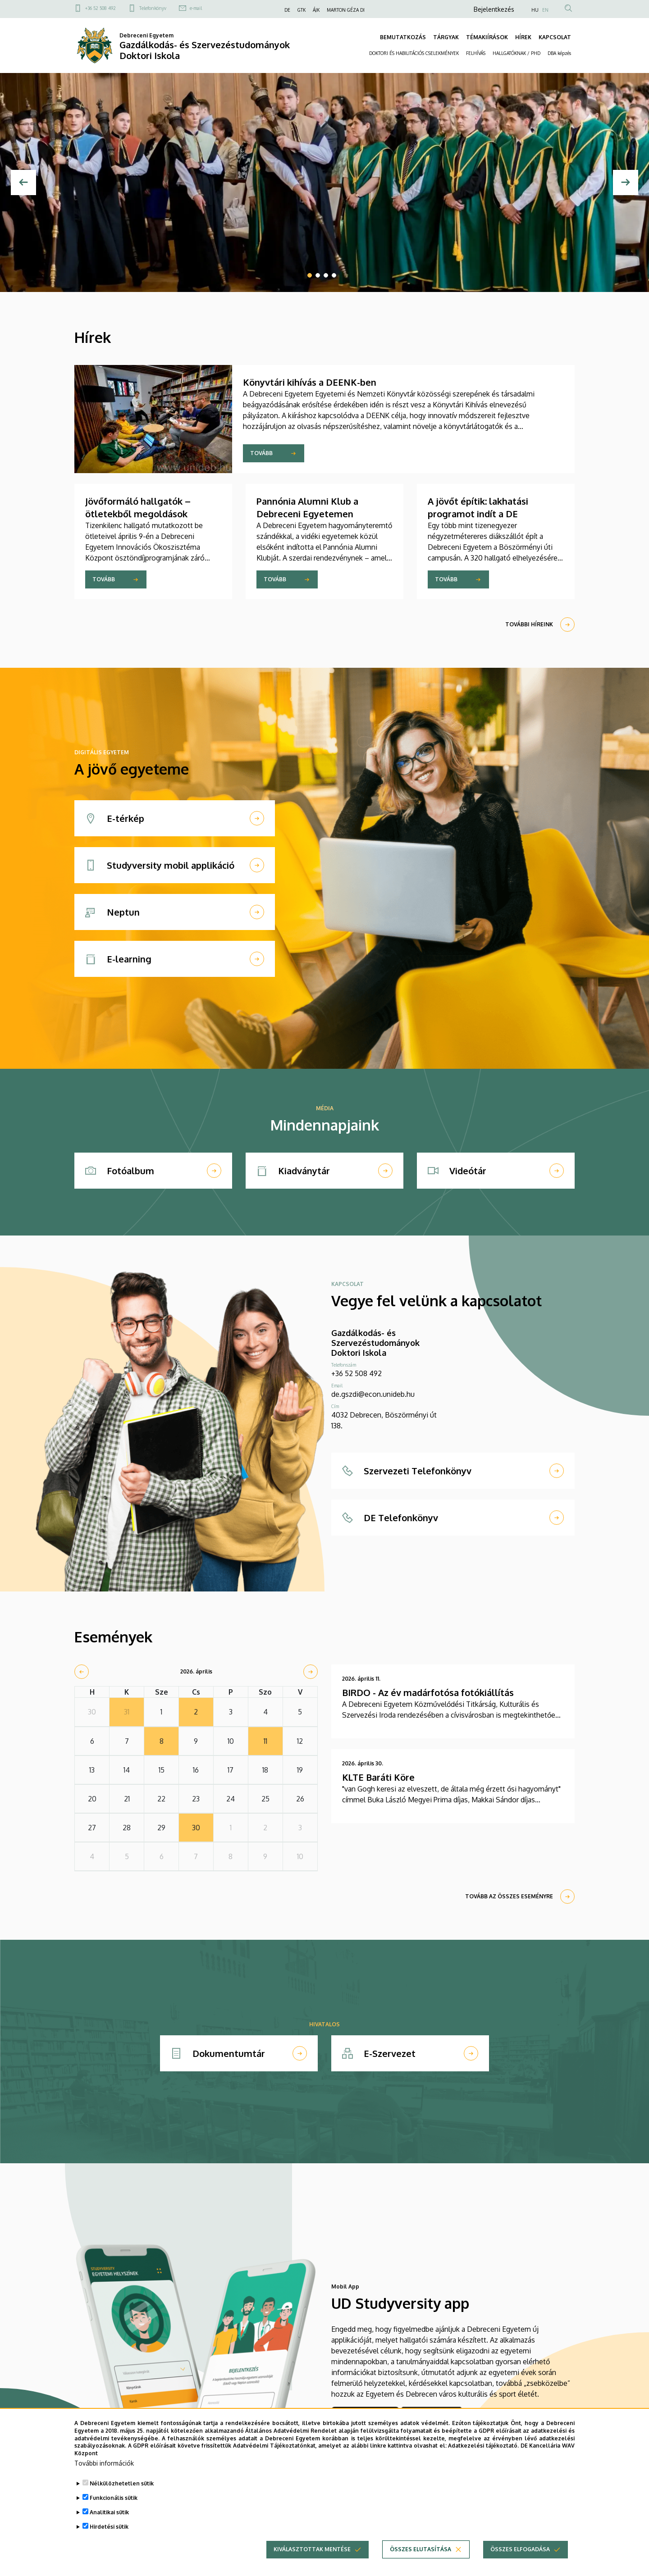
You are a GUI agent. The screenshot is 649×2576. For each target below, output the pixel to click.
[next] (310, 1671)
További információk (104, 2478)
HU (535, 10)
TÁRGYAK (446, 37)
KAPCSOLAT (555, 37)
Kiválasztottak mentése (312, 2564)
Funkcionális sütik (113, 2512)
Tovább (261, 453)
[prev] (81, 1671)
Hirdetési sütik (109, 2541)
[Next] (625, 182)
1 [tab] (309, 275)
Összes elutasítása (420, 2564)
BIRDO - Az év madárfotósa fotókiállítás (428, 1692)
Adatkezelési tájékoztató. (483, 2460)
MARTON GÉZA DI (346, 10)
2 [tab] (317, 275)
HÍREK (523, 37)
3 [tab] (326, 275)
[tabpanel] (324, 182)
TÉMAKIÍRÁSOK (487, 37)
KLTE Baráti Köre (378, 1777)
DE (287, 10)
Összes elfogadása (520, 2564)
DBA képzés (559, 53)
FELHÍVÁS (475, 53)
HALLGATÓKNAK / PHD (516, 53)
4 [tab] (334, 275)
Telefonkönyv (152, 8)
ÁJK (316, 10)
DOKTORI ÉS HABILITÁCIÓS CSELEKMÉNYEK (414, 53)
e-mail (196, 8)
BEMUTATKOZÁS (403, 37)
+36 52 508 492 (100, 8)
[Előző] (23, 182)
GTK (301, 10)
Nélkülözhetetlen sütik (122, 2498)
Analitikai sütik (109, 2527)
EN (545, 10)
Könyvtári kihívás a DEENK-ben (309, 382)
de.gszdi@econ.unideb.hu (373, 1394)
